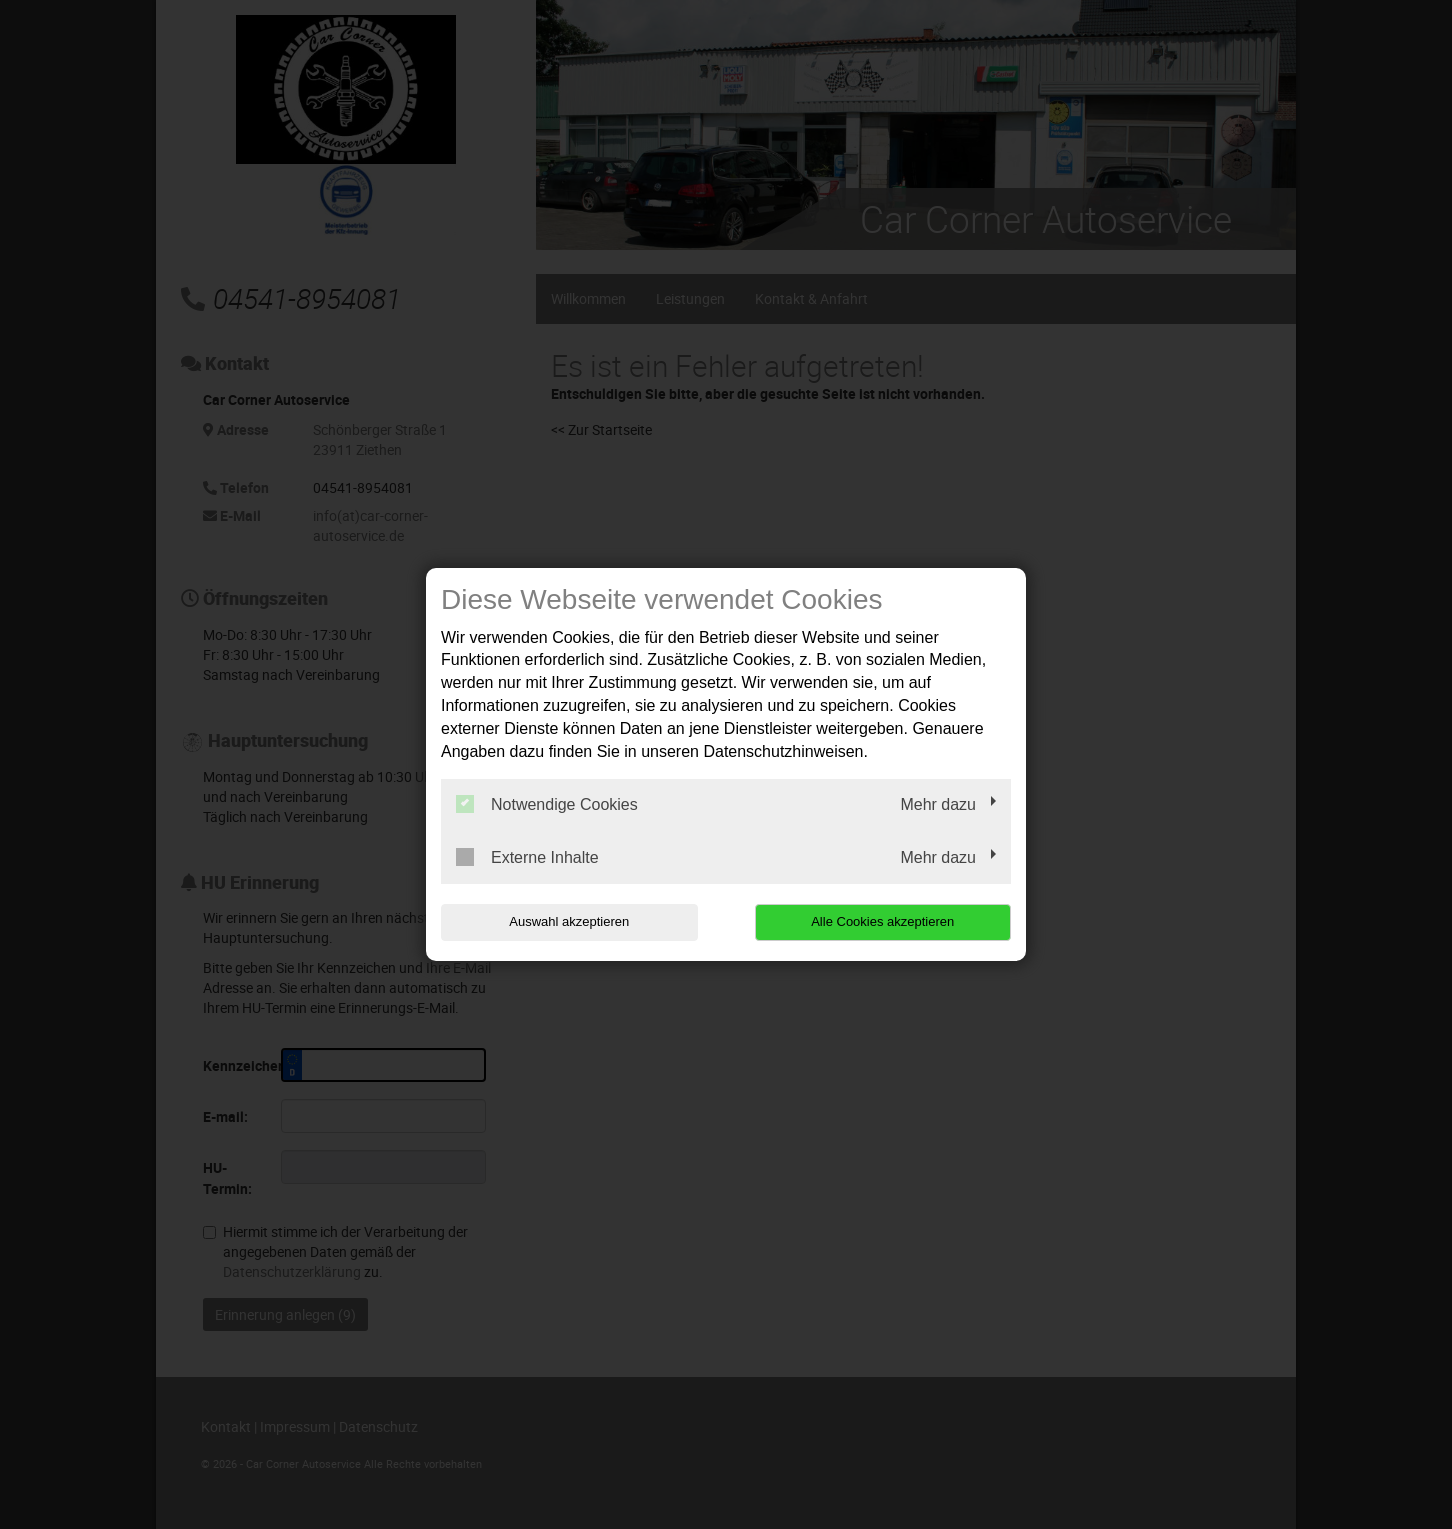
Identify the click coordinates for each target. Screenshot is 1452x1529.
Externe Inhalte (527, 857)
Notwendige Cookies (547, 804)
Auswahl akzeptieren (569, 921)
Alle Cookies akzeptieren (882, 921)
